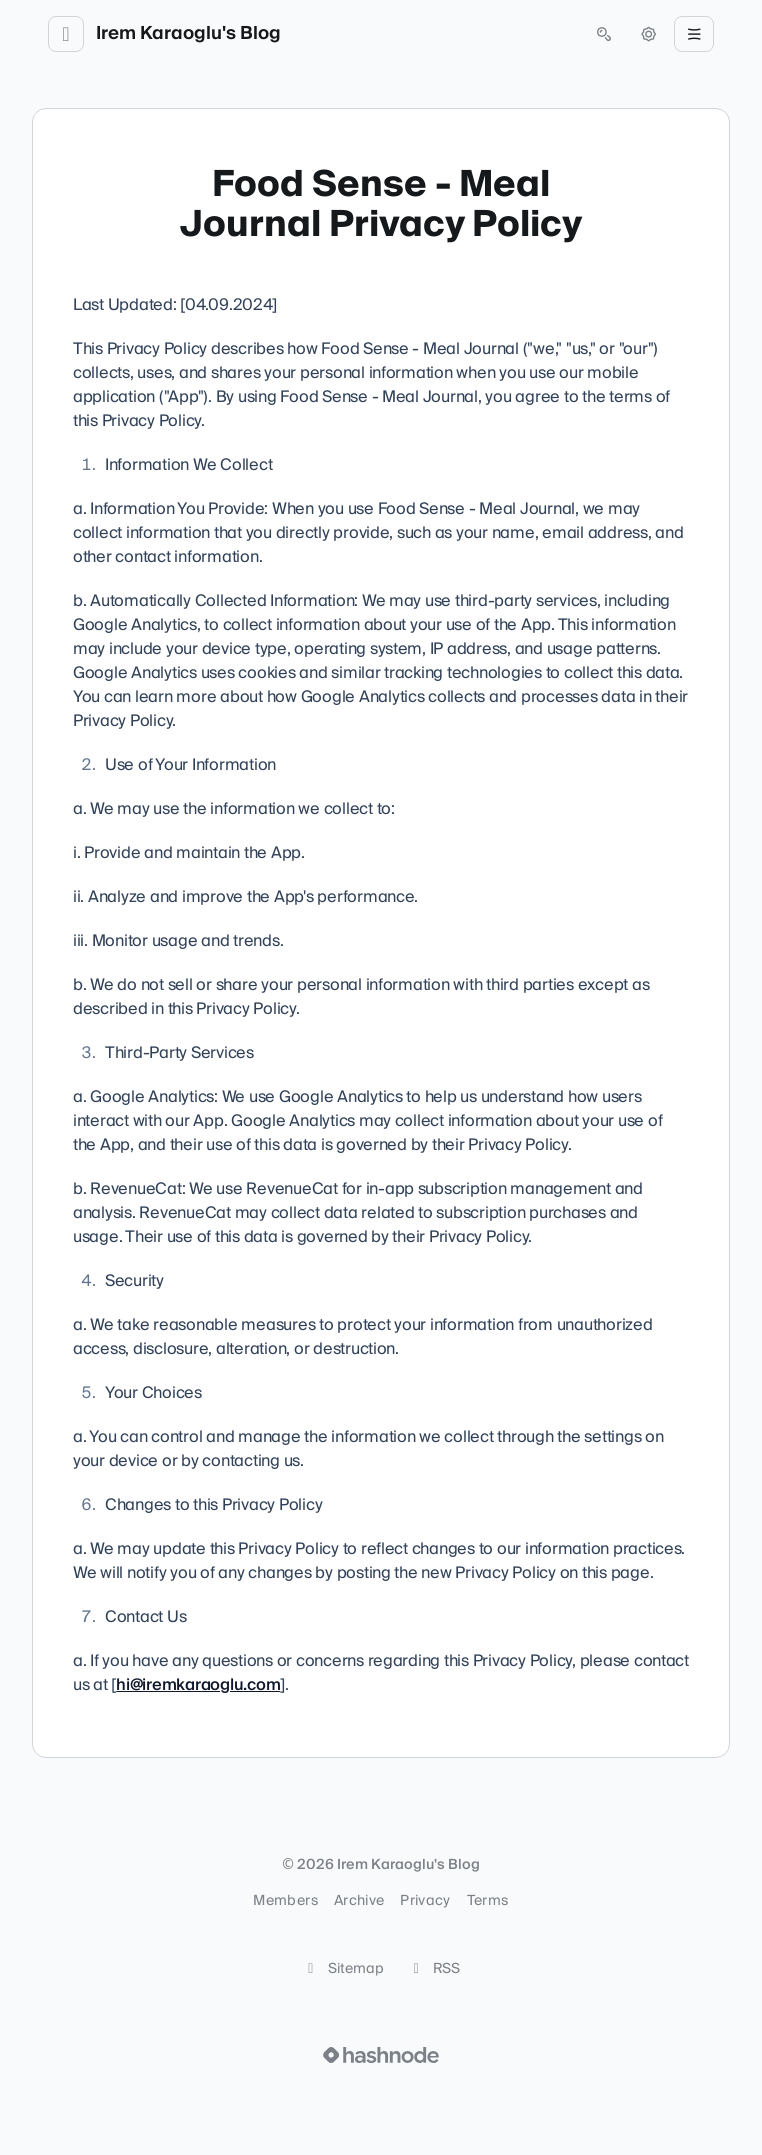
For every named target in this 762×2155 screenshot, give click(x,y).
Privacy (425, 1901)
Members (285, 1901)
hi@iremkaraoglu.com (198, 1685)
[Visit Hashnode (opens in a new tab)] (381, 2055)
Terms (488, 1901)
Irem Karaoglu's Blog (188, 34)
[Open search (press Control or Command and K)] (604, 34)
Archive (359, 1901)
